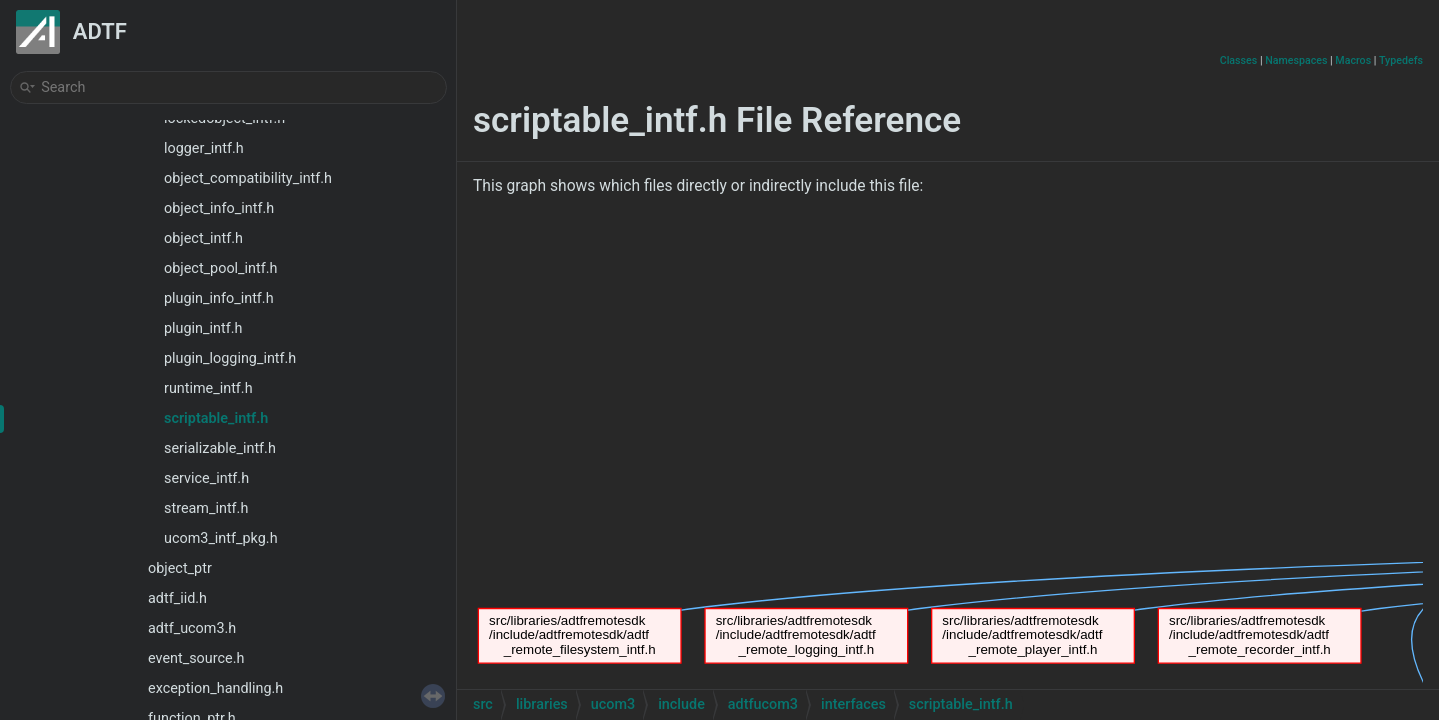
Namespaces (1296, 60)
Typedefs (1401, 60)
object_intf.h (203, 238)
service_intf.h (206, 478)
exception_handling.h (215, 688)
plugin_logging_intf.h (230, 358)
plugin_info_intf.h (219, 298)
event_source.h (196, 658)
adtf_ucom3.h (192, 628)
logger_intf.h (204, 148)
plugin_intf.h (203, 328)
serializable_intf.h (220, 448)
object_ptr (180, 568)
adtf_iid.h (177, 598)
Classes (1239, 60)
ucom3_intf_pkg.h (221, 538)
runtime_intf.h (208, 388)
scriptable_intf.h (216, 418)
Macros (1353, 60)
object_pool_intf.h (220, 268)
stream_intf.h (206, 508)
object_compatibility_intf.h (248, 178)
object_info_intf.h (219, 208)
